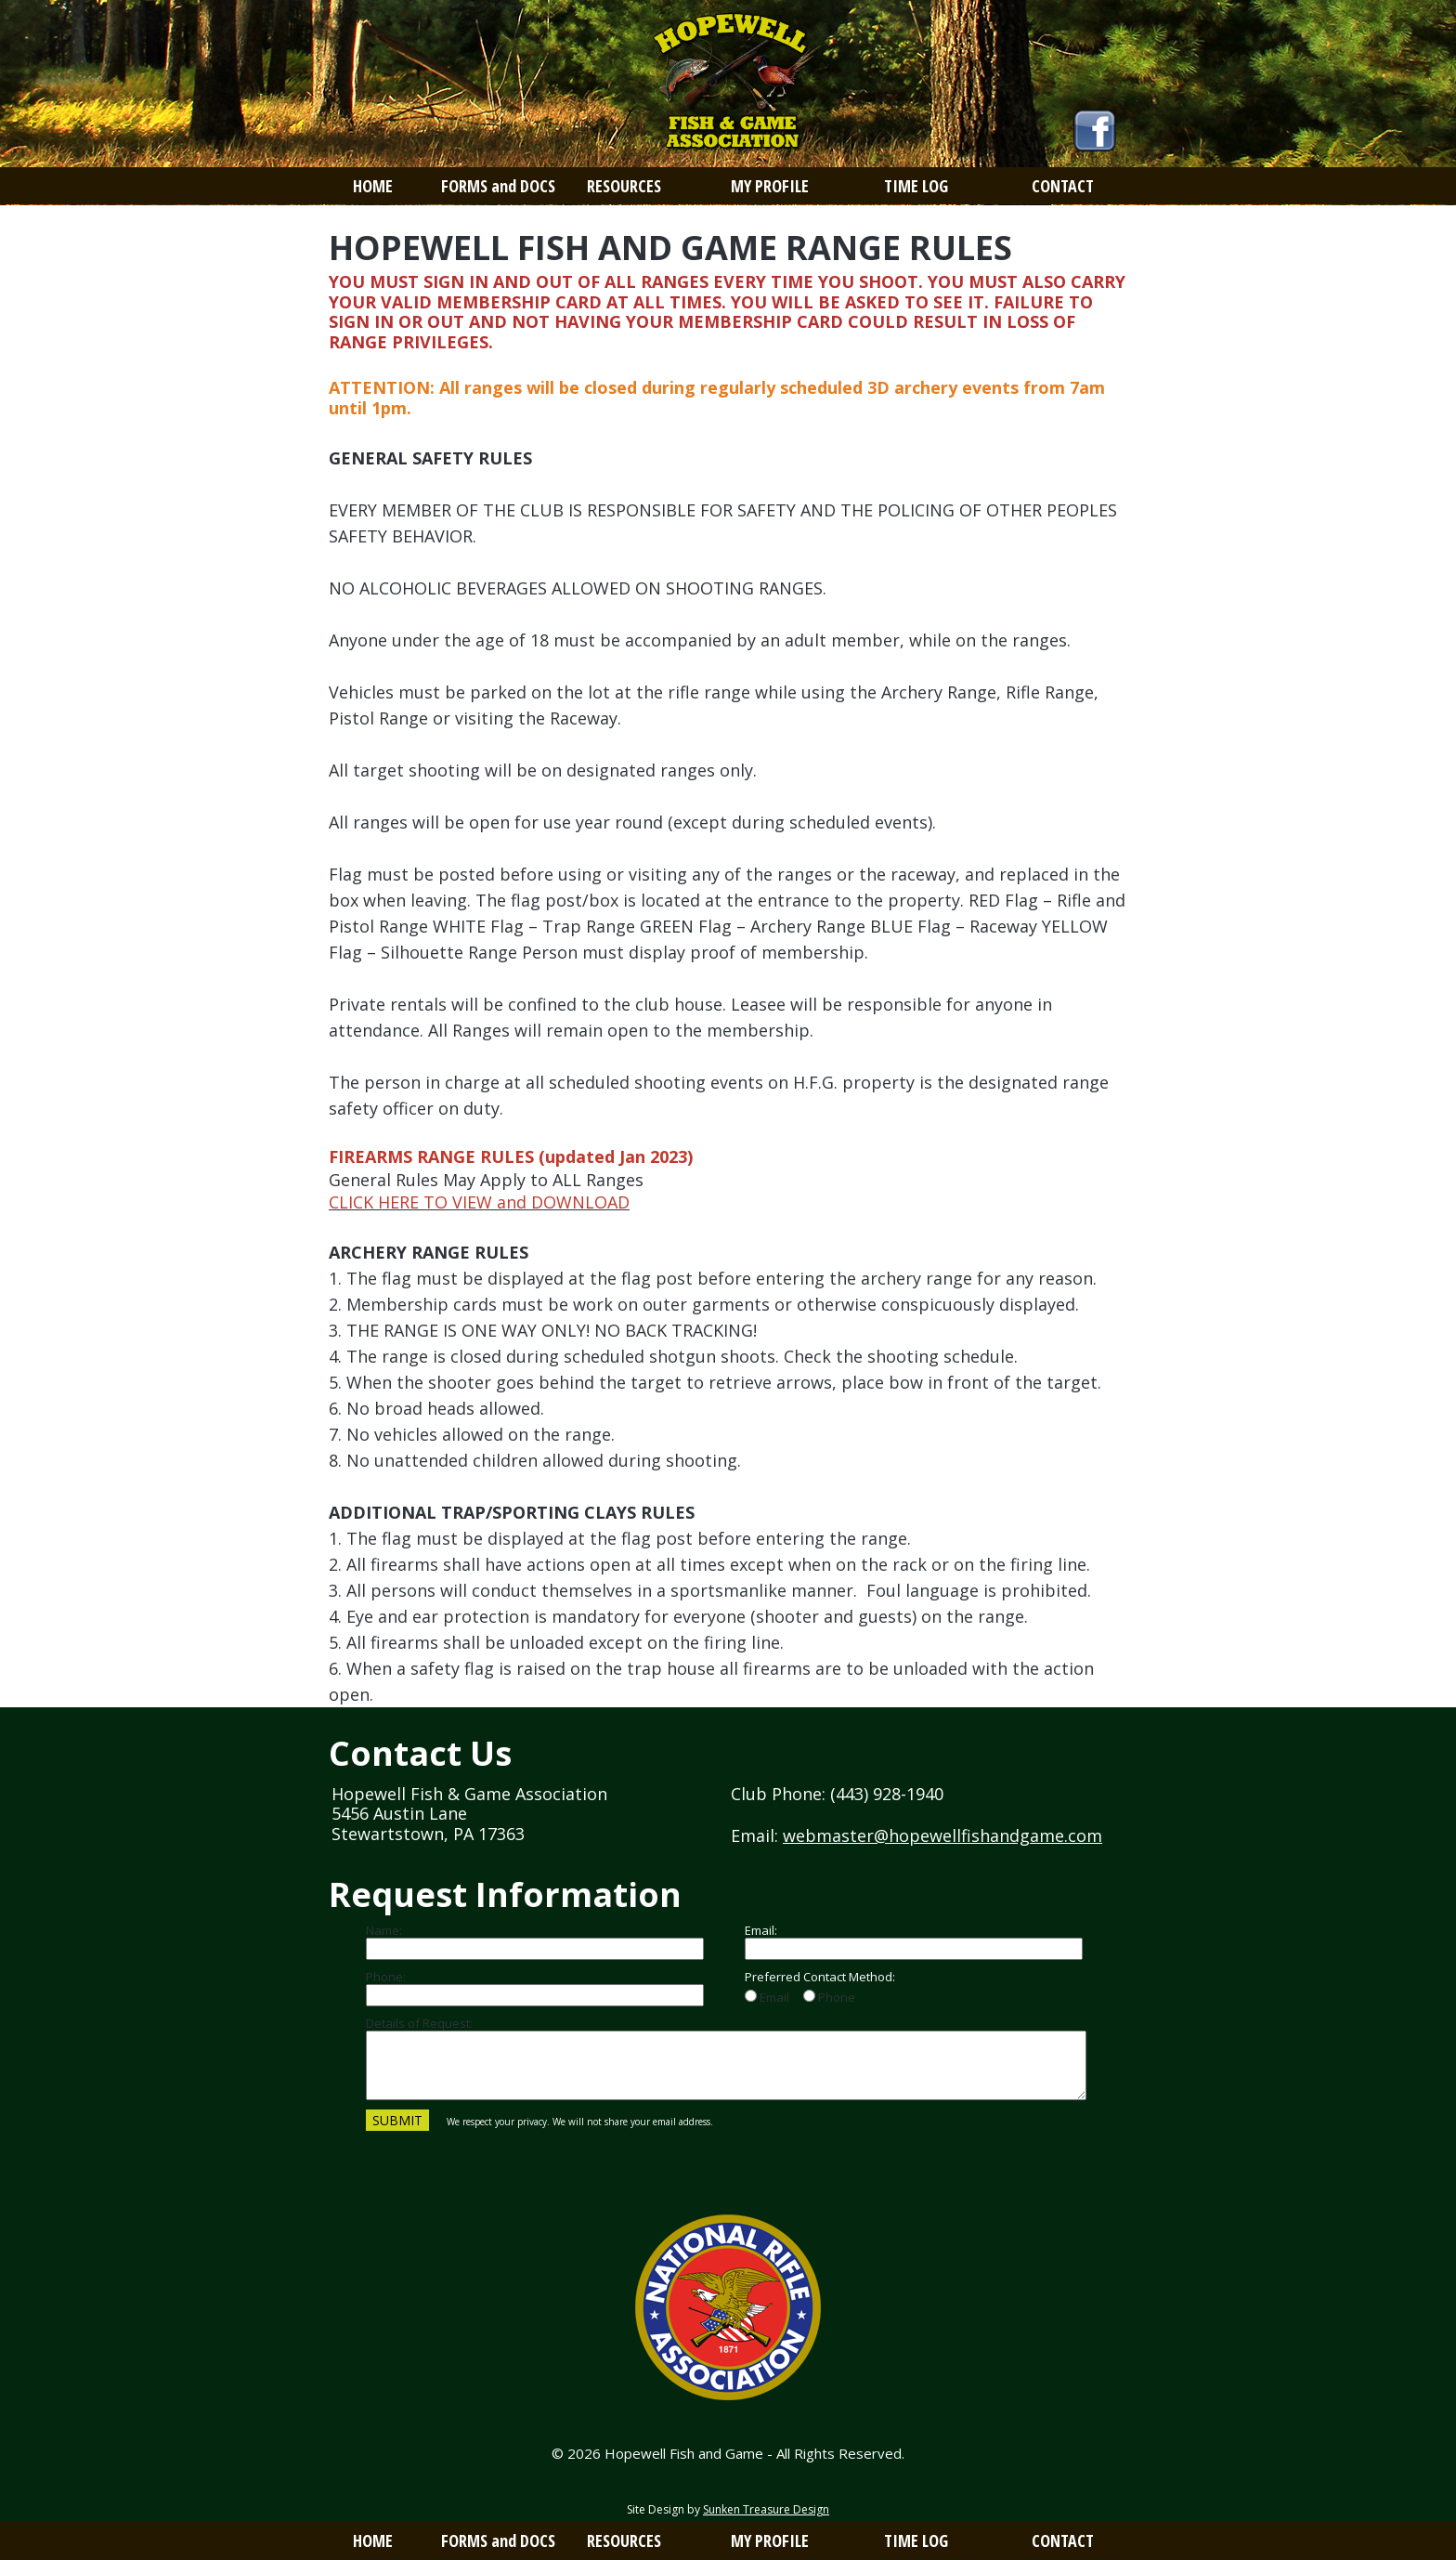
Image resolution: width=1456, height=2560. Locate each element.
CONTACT (1063, 186)
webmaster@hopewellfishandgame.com (942, 1835)
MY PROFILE (770, 186)
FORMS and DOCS (498, 186)
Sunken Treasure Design (766, 2509)
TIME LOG (916, 186)
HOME (373, 186)
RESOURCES (624, 186)
